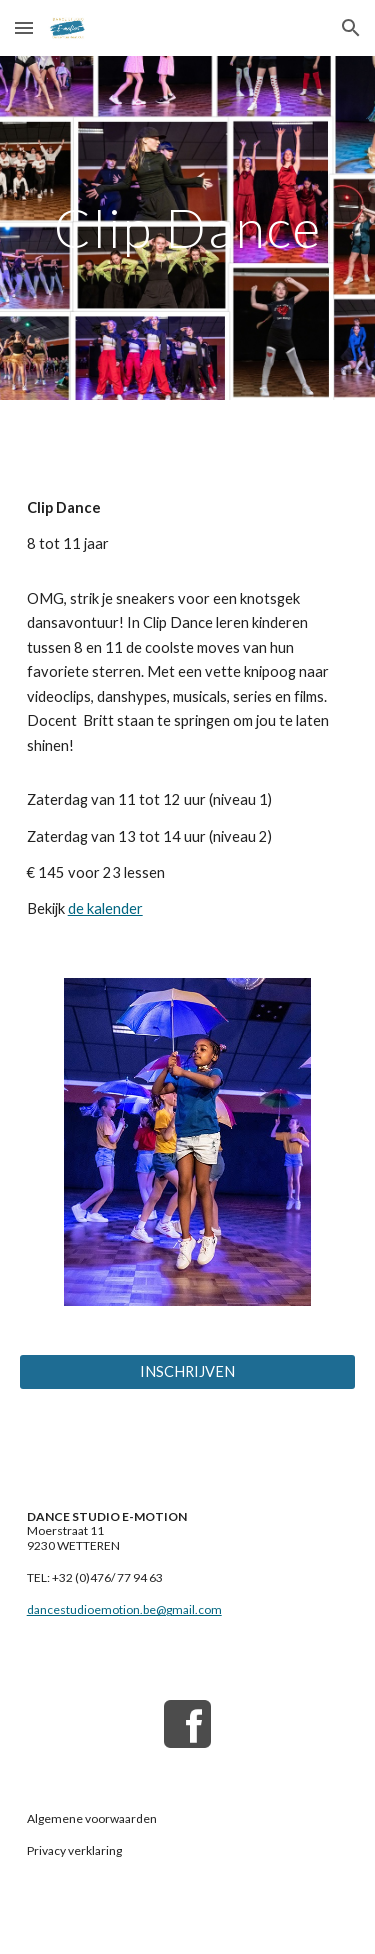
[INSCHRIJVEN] (188, 1372)
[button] (24, 27)
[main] (188, 227)
